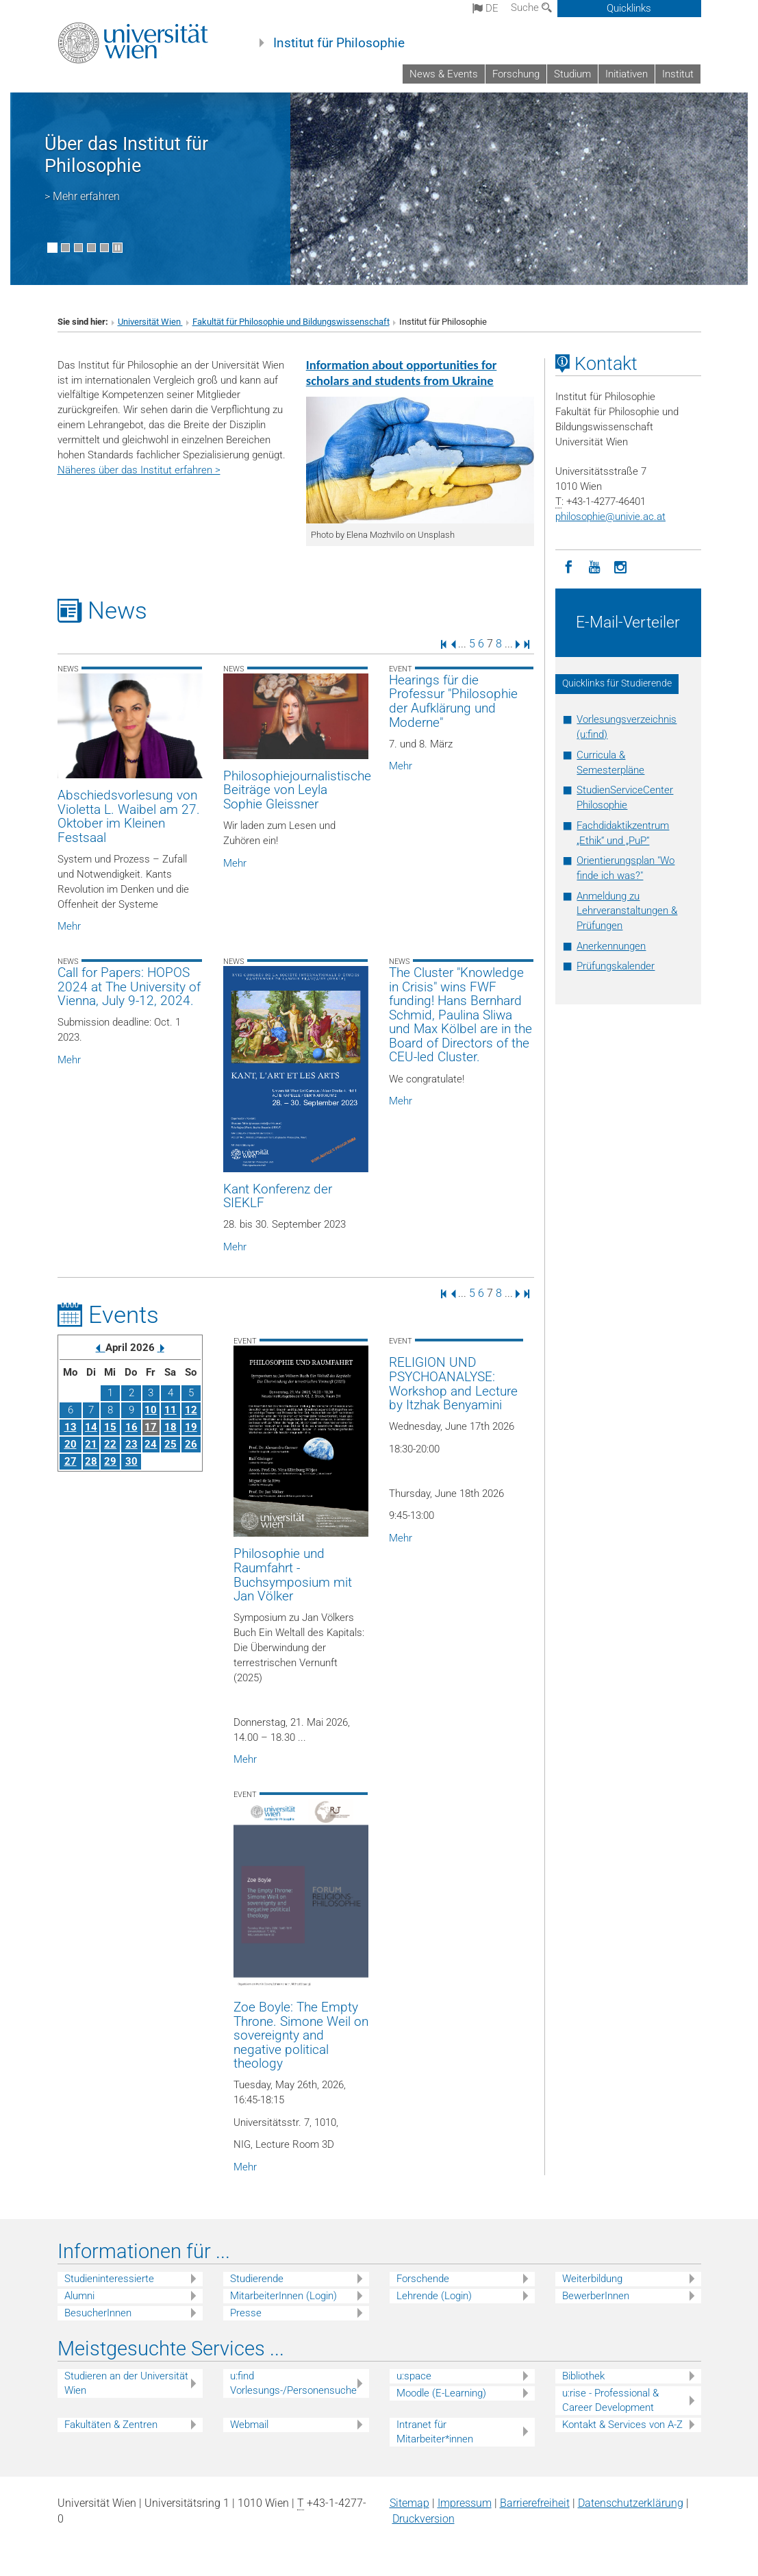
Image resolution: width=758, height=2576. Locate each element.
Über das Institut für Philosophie (126, 155)
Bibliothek (583, 2376)
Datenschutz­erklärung (630, 2503)
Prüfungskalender (616, 966)
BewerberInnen (595, 2296)
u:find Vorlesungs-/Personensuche (293, 2383)
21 (91, 1444)
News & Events (443, 74)
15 (110, 1427)
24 (150, 1444)
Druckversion (423, 2518)
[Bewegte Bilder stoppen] (117, 248)
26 (191, 1444)
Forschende (422, 2278)
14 (91, 1427)
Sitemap (409, 2503)
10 (150, 1410)
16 (131, 1427)
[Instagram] (620, 566)
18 (170, 1427)
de (485, 8)
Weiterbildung (592, 2278)
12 (191, 1410)
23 (131, 1444)
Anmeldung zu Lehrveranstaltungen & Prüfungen (627, 911)
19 (191, 1427)
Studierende (256, 2278)
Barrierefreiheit (535, 2503)
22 (110, 1444)
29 (110, 1461)
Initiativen (626, 74)
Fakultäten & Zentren (110, 2424)
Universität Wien (150, 322)
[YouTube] (594, 566)
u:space (413, 2376)
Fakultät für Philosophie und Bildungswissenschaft (291, 322)
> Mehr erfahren (82, 196)
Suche (531, 7)
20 (70, 1444)
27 (70, 1461)
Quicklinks (629, 8)
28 (91, 1461)
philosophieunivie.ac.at (610, 516)
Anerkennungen (611, 946)
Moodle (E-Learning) (441, 2393)
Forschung (516, 74)
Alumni (79, 2296)
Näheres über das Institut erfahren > (139, 470)
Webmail (249, 2424)
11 (170, 1410)
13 (70, 1427)
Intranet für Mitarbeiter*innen (434, 2431)
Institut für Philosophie (339, 43)
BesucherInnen (97, 2313)
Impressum (465, 2503)
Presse (246, 2313)
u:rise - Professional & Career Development (610, 2400)
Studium (572, 74)
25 (170, 1444)
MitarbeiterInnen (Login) (283, 2296)
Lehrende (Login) (434, 2296)
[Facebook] (568, 566)
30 (131, 1461)
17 (150, 1427)
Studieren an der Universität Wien (126, 2383)
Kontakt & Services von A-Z (622, 2424)
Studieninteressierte (109, 2278)
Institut (678, 74)
